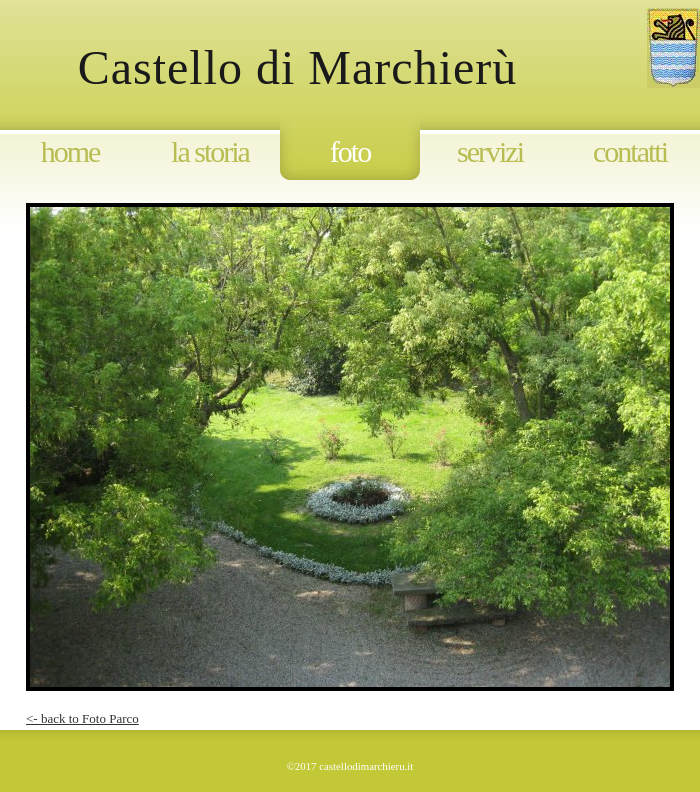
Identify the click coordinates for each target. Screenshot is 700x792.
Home (70, 151)
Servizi (490, 151)
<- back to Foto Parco (82, 718)
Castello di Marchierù (330, 67)
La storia (210, 151)
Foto (350, 151)
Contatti (630, 151)
